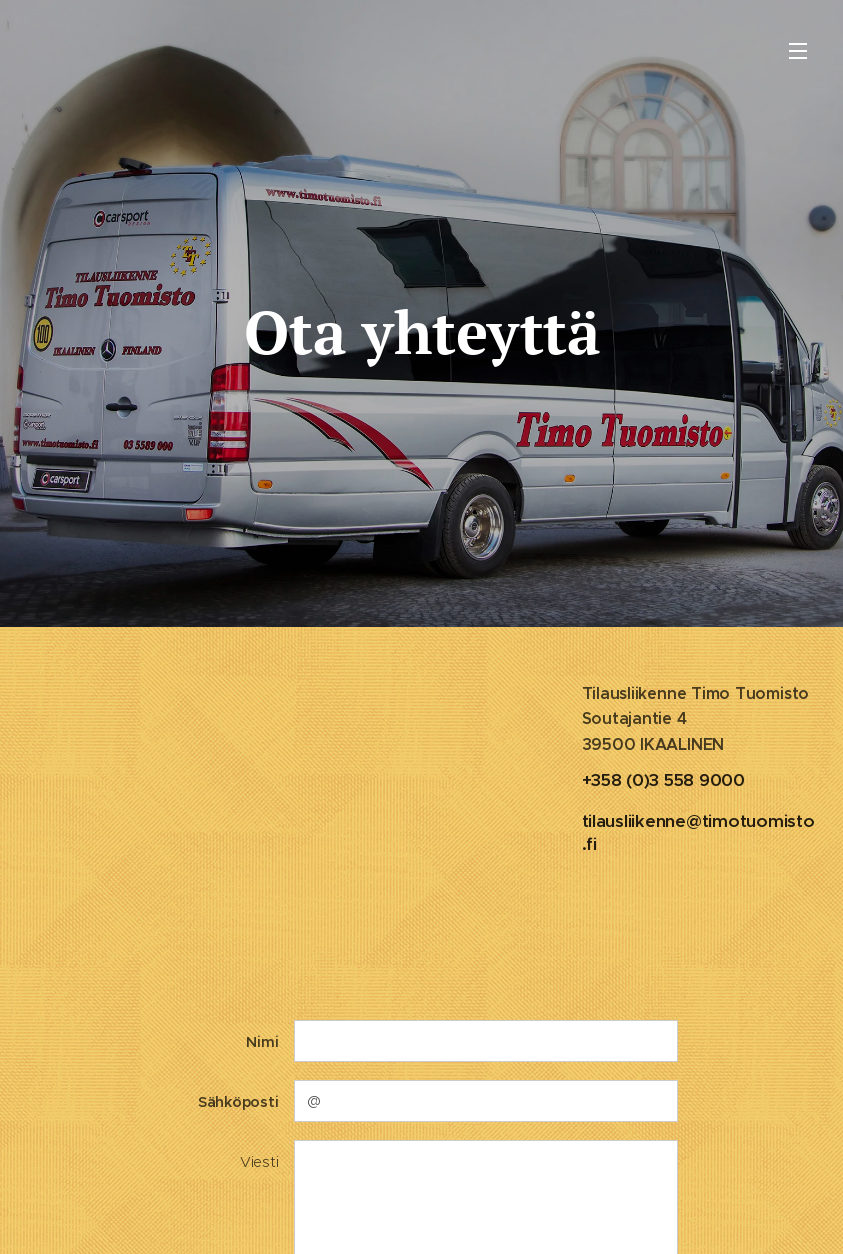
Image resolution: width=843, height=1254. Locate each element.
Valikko (798, 51)
